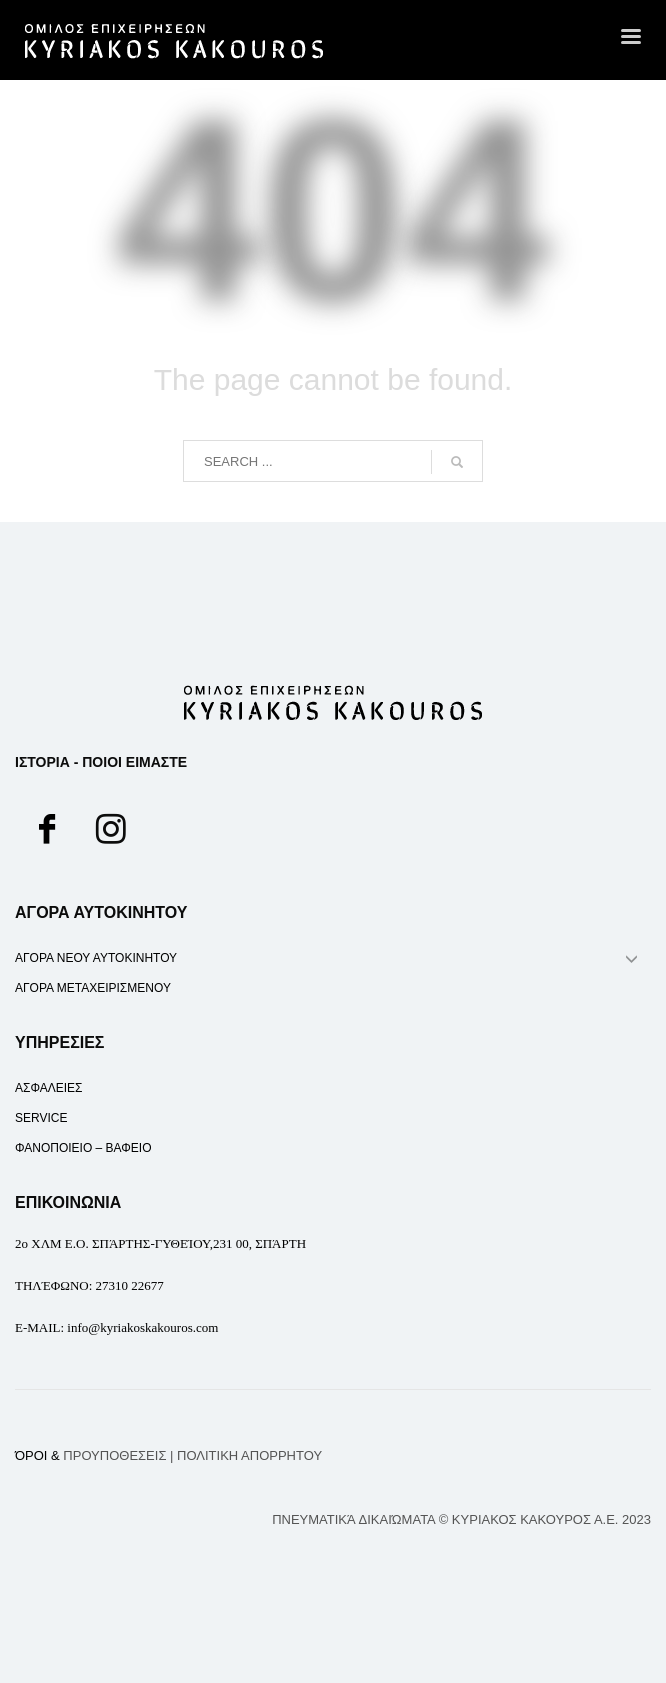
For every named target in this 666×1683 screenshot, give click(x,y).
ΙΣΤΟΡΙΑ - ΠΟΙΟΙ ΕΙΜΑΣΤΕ (101, 762)
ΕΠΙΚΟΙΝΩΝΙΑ (68, 1202)
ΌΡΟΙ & (90, 1455)
